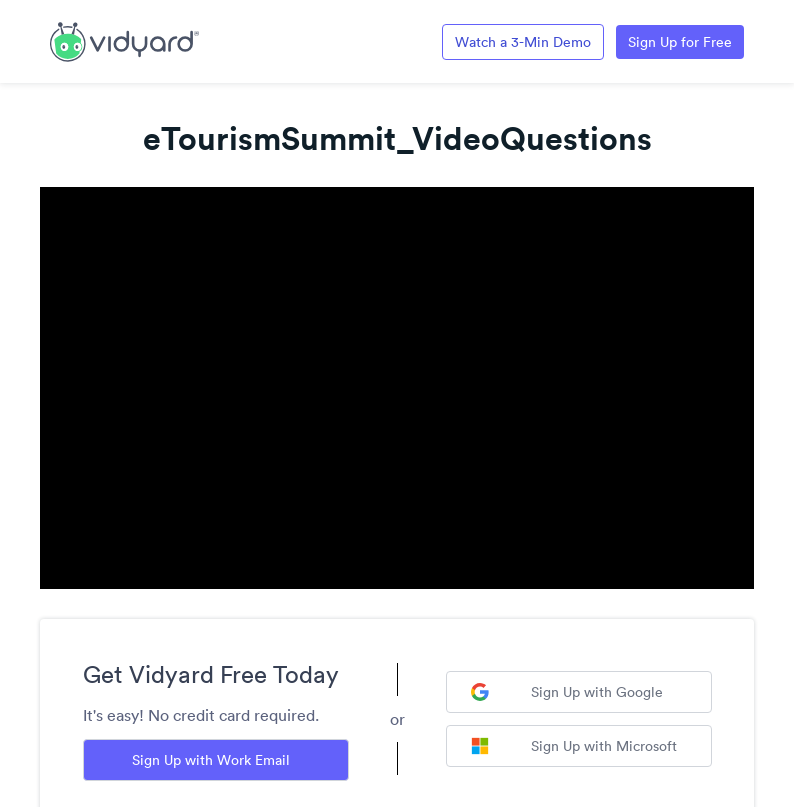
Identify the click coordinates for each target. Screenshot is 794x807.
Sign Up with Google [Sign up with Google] (567, 692)
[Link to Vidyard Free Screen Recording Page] (124, 40)
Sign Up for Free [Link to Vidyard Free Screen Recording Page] (680, 42)
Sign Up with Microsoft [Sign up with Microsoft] (574, 746)
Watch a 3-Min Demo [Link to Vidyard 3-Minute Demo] (523, 42)
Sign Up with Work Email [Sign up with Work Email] (211, 760)
